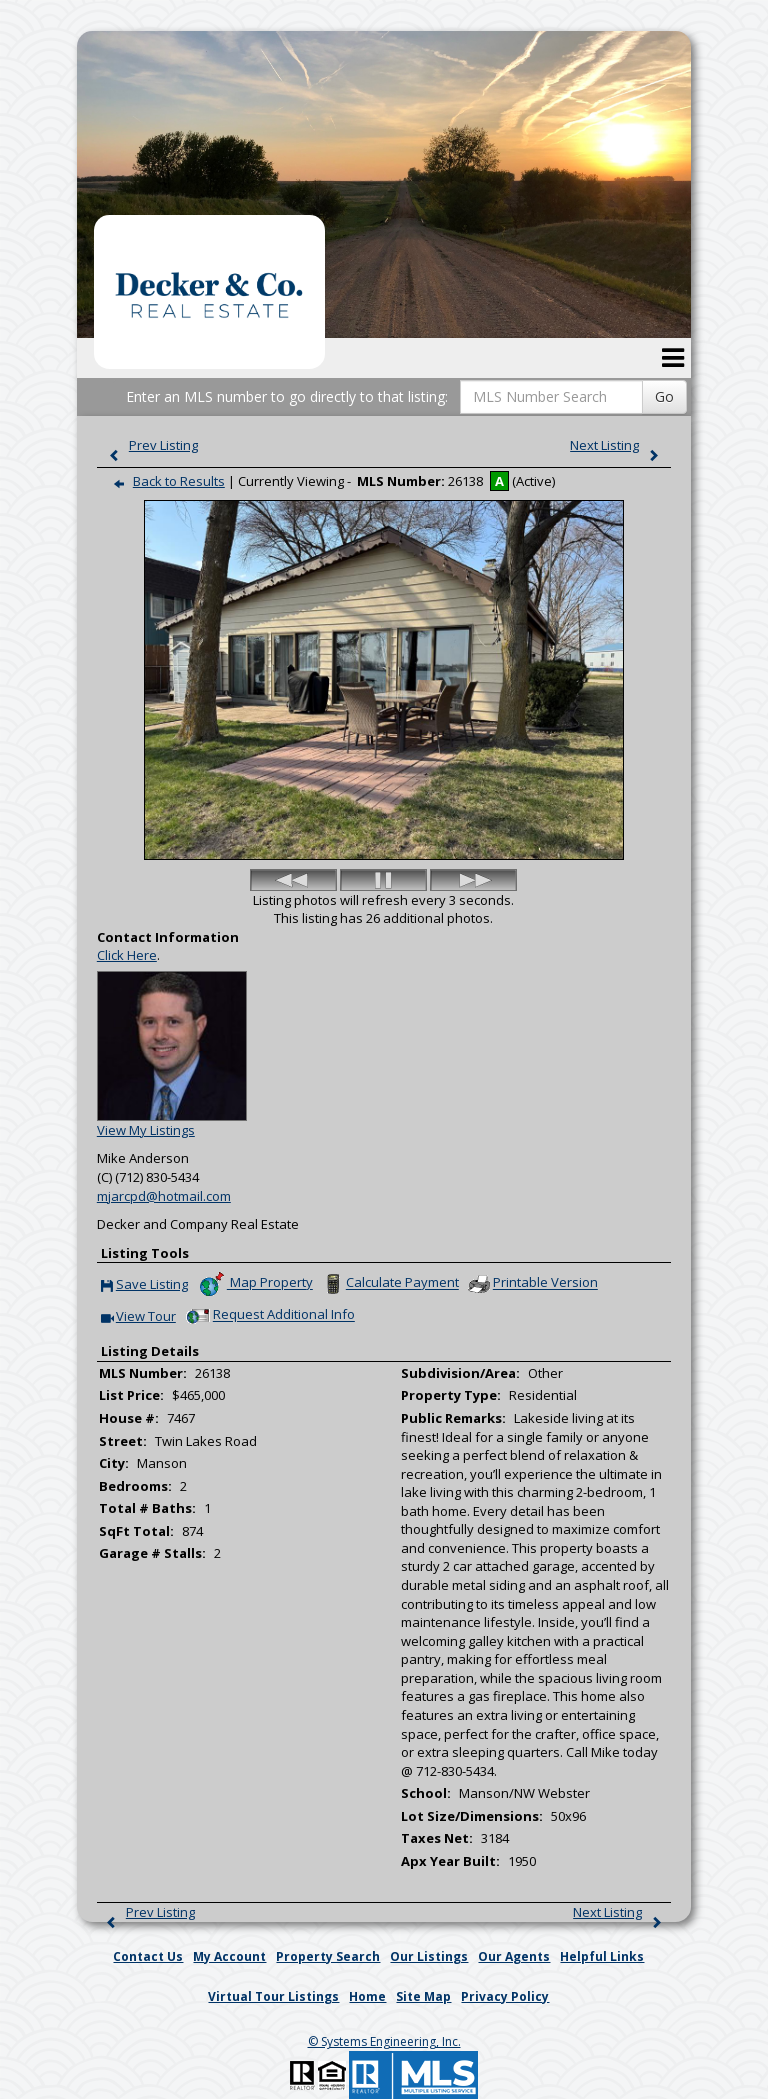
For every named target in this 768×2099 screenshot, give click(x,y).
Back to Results (165, 481)
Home (367, 1996)
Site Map (423, 1996)
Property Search (328, 1956)
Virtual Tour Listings (273, 1996)
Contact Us (148, 1956)
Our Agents (514, 1956)
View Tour (138, 1317)
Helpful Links (602, 1956)
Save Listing (144, 1285)
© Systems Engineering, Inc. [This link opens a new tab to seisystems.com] (384, 2041)
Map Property (255, 1284)
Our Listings (429, 1956)
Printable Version (532, 1284)
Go (664, 396)
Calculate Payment (389, 1284)
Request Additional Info (269, 1316)
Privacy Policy (505, 1996)
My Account (229, 1956)
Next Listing (619, 445)
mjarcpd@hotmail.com (164, 1196)
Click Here (127, 955)
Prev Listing (149, 445)
